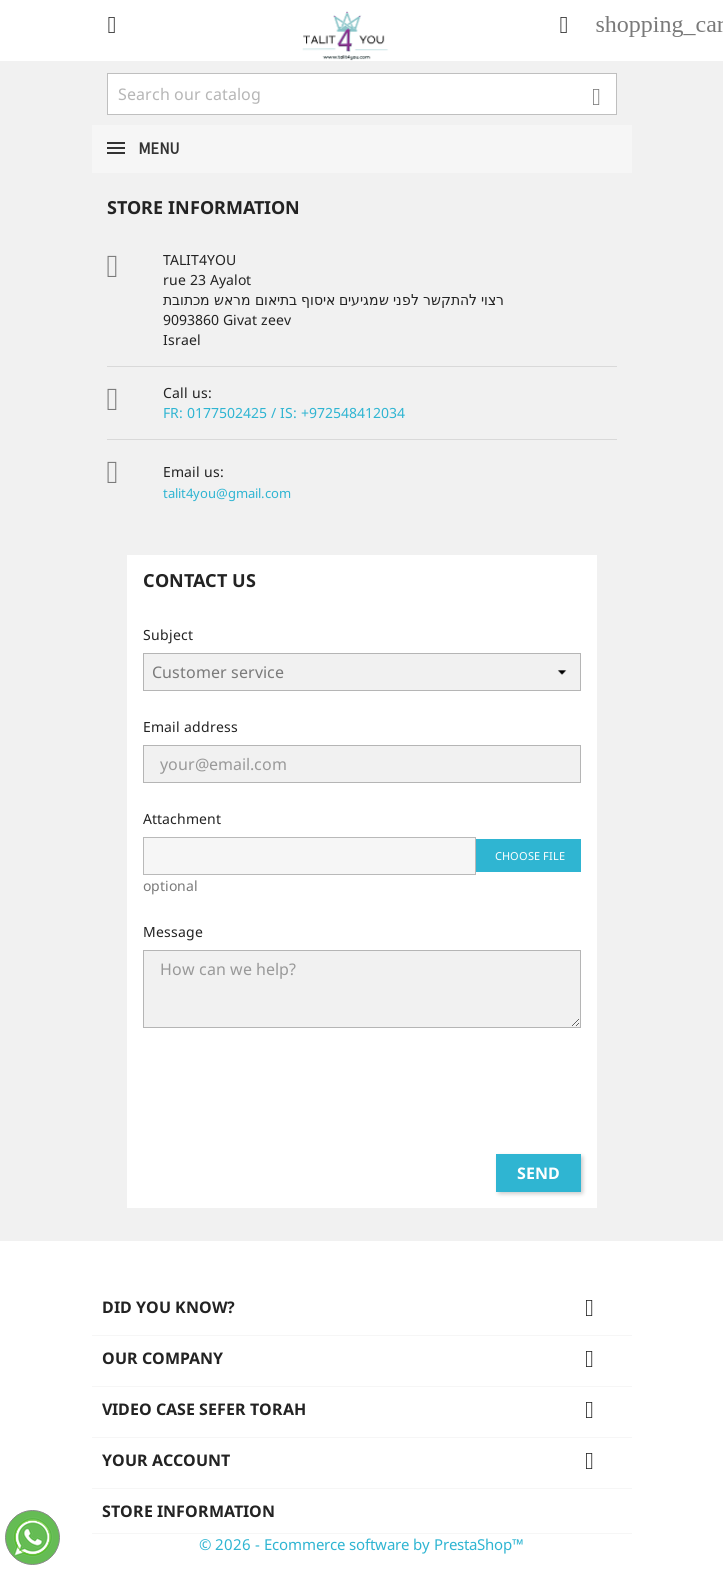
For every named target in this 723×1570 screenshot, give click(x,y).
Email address (190, 726)
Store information (188, 1511)
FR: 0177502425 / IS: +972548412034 (284, 412)
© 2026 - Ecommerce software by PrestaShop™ (361, 1544)
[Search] (362, 94)
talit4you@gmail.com (227, 493)
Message (173, 931)
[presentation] (362, 1099)
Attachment (182, 818)
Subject (168, 634)
